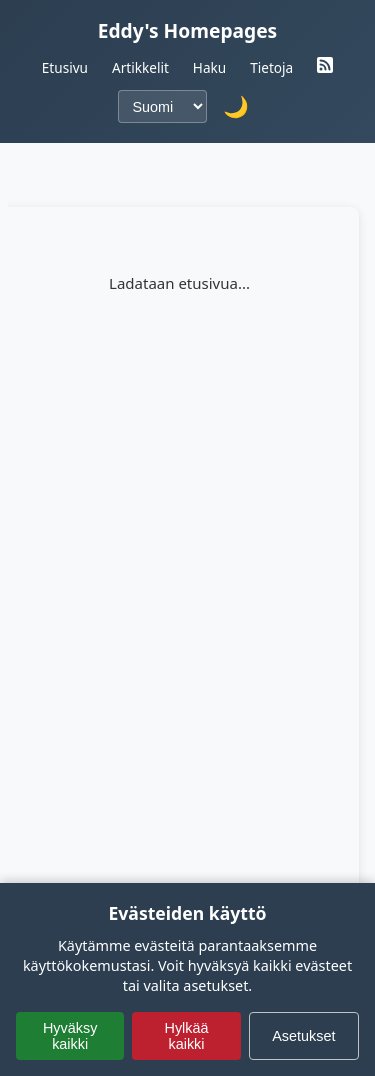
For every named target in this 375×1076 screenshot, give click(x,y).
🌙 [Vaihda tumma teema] (236, 106)
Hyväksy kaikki (70, 1036)
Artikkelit (140, 67)
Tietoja (271, 67)
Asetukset (303, 1036)
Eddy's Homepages (188, 30)
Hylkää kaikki (186, 1036)
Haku (209, 67)
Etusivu (65, 67)
